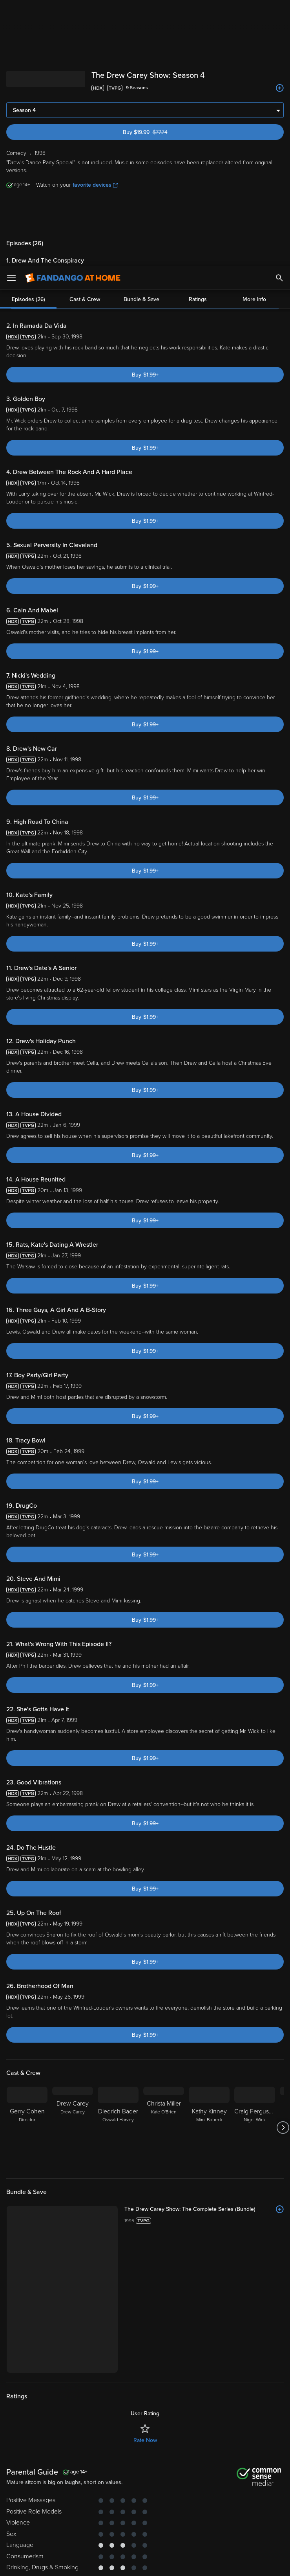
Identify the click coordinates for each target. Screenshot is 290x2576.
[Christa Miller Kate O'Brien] (163, 2127)
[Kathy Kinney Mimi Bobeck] (209, 2127)
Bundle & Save (141, 218)
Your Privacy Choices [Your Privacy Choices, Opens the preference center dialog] (114, 2563)
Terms (150, 2499)
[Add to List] (280, 88)
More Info (254, 218)
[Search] (279, 12)
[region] (145, 2532)
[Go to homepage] (73, 12)
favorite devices (95, 185)
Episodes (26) (28, 218)
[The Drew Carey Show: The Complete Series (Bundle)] (204, 2209)
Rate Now (145, 2440)
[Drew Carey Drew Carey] (72, 2127)
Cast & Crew (84, 218)
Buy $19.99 (158, 132)
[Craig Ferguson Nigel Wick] (254, 2127)
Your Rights (250, 2507)
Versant (64, 2499)
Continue (173, 2563)
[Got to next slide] (282, 2127)
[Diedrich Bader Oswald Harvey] (118, 2127)
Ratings (198, 218)
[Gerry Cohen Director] (27, 2127)
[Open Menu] (11, 12)
